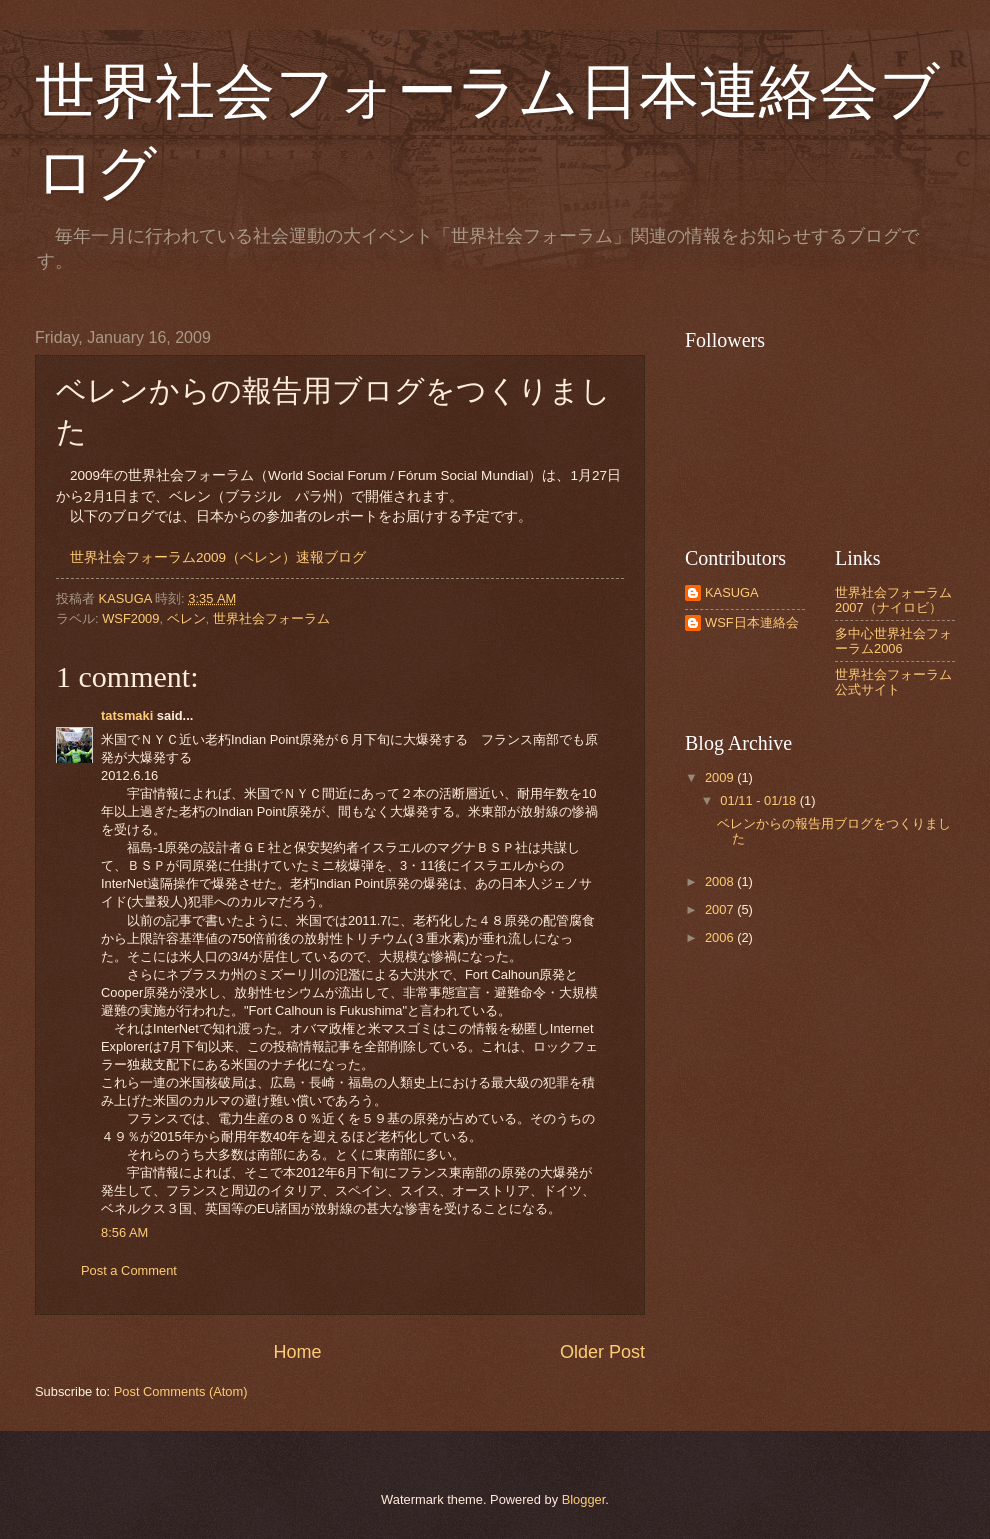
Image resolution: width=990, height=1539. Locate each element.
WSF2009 (130, 618)
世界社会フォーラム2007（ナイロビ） (893, 600)
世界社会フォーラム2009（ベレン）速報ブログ (218, 557)
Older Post (602, 1352)
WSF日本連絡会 (752, 622)
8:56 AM (124, 1232)
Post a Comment (129, 1270)
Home (297, 1352)
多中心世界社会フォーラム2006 (893, 641)
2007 (721, 909)
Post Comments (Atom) (181, 1391)
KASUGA (732, 592)
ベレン (186, 618)
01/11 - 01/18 (759, 800)
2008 (721, 881)
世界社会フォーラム (271, 618)
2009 (721, 777)
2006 (721, 937)
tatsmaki (127, 715)
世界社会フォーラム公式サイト (893, 682)
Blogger (584, 1499)
